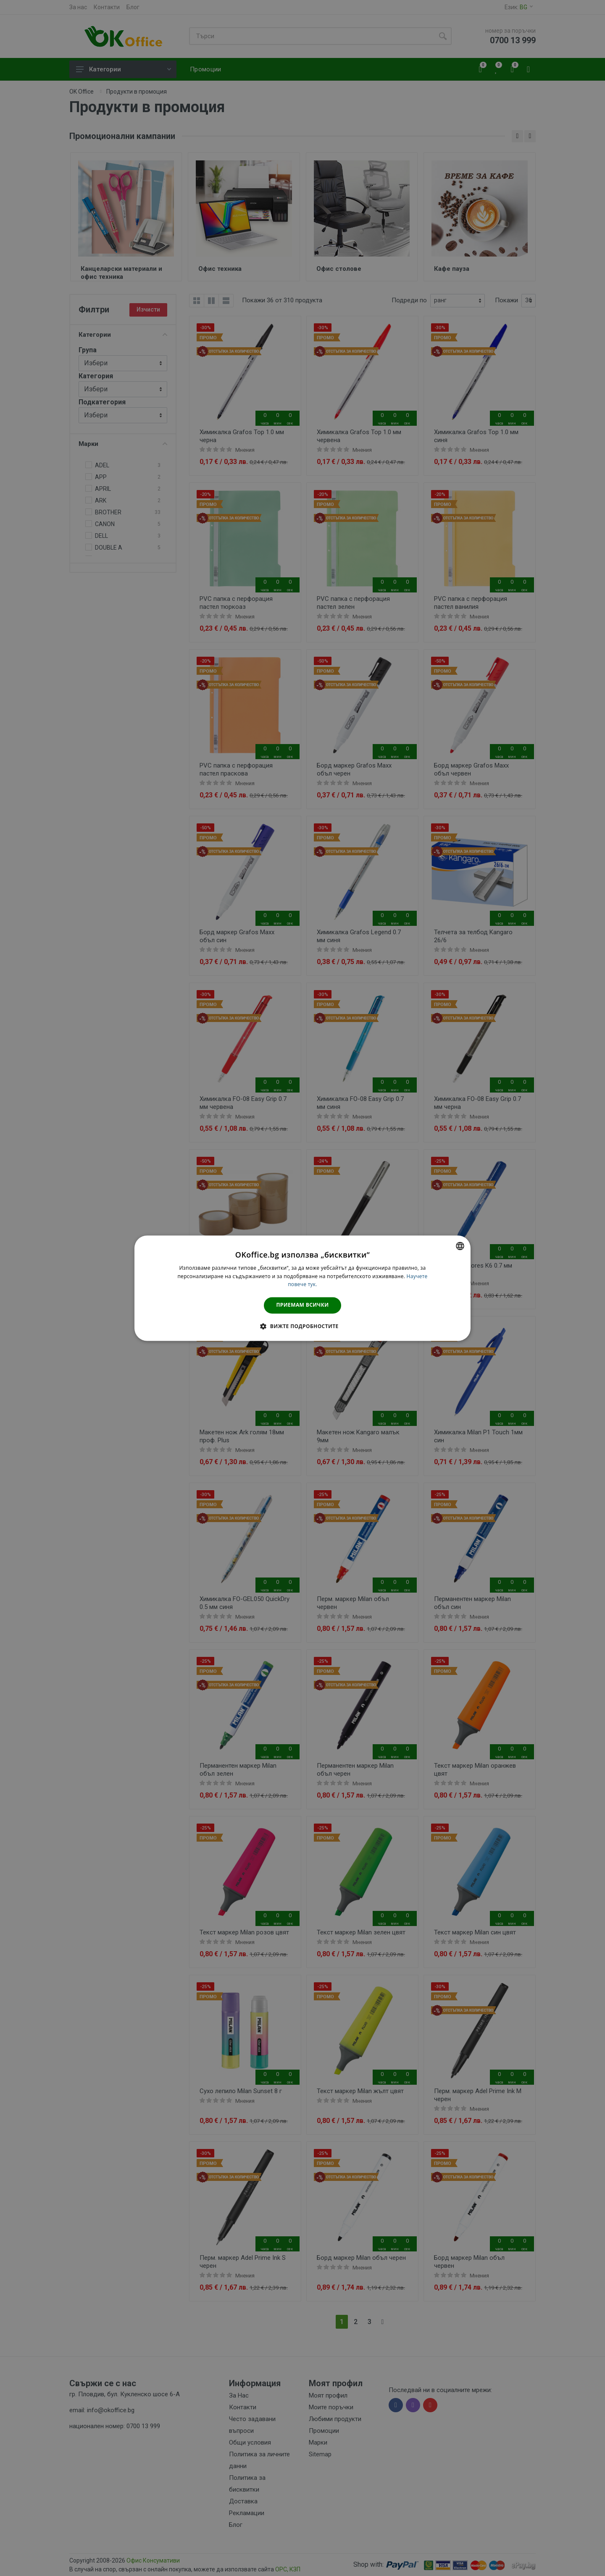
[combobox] (460, 1246)
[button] (302, 1326)
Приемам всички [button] (302, 1305)
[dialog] (302, 1288)
